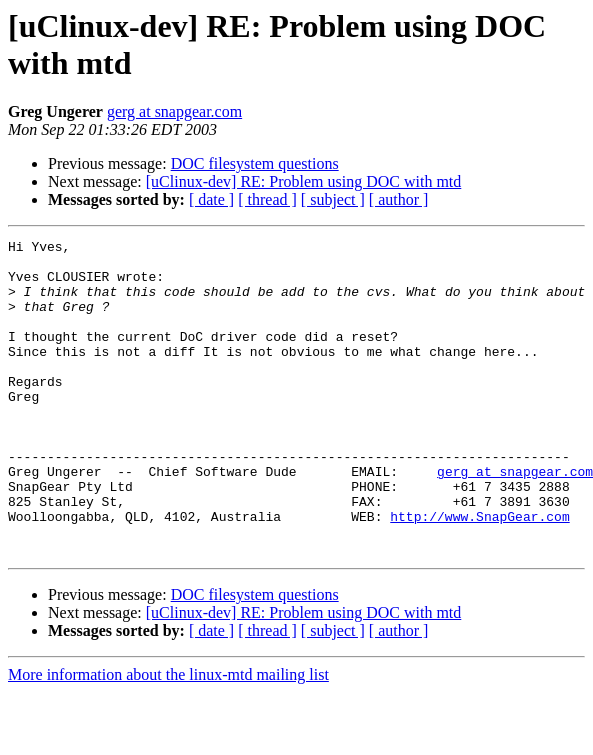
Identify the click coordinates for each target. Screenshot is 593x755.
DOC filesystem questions (255, 163)
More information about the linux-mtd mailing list (168, 737)
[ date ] (211, 199)
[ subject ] (333, 199)
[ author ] (399, 199)
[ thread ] (267, 199)
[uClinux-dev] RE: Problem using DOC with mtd (304, 181)
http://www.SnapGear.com (479, 573)
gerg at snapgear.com (174, 111)
